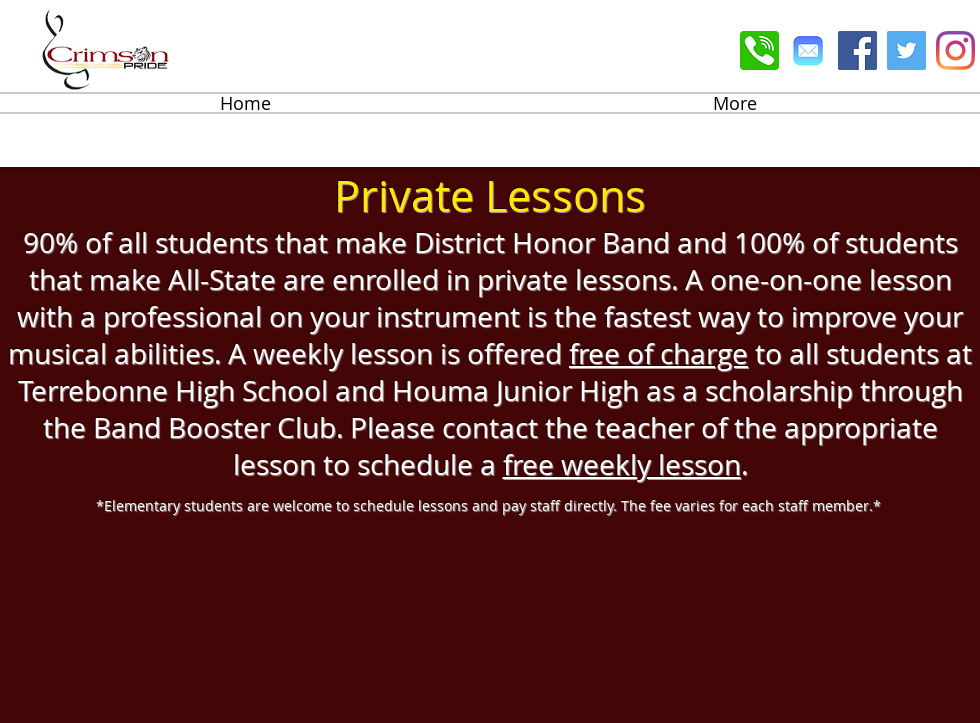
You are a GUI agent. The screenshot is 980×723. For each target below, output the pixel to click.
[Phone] (759, 50)
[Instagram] (955, 50)
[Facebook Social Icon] (857, 50)
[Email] (808, 50)
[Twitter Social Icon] (906, 50)
